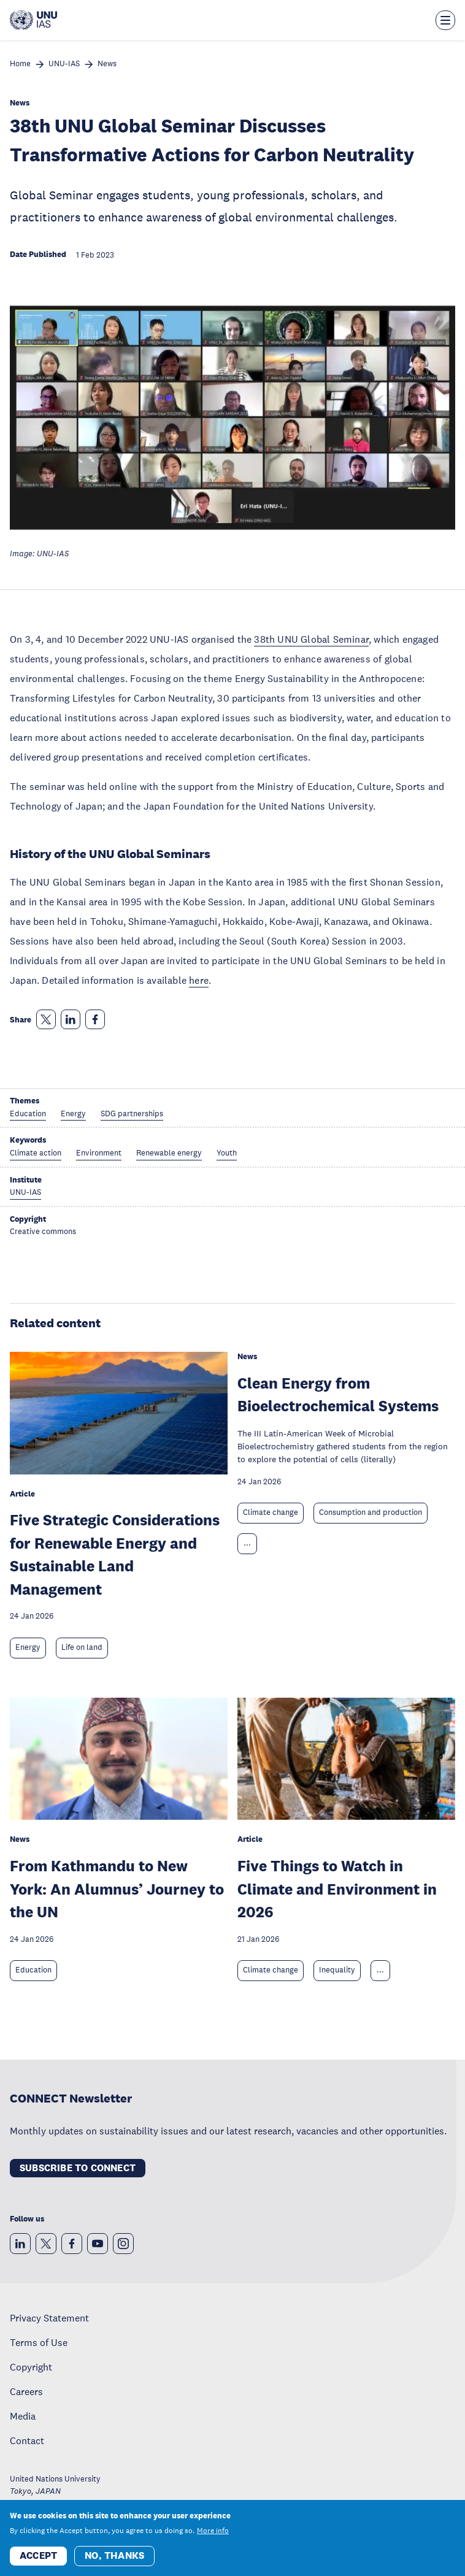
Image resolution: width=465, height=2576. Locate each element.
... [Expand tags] (247, 1543)
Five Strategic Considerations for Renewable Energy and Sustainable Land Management (115, 1554)
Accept (38, 2556)
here (199, 980)
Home (20, 64)
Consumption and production (370, 1512)
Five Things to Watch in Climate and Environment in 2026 (337, 1888)
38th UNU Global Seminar (311, 639)
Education (33, 1970)
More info (213, 2532)
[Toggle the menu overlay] (445, 20)
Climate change (270, 1512)
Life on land (81, 1647)
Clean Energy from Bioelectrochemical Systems (338, 1394)
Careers (26, 2391)
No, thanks (114, 2556)
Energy (27, 1647)
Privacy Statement (49, 2318)
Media (23, 2416)
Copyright (31, 2367)
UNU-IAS (64, 64)
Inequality (337, 1970)
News (107, 64)
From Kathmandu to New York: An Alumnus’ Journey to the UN (117, 1888)
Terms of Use (38, 2342)
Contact (27, 2440)
